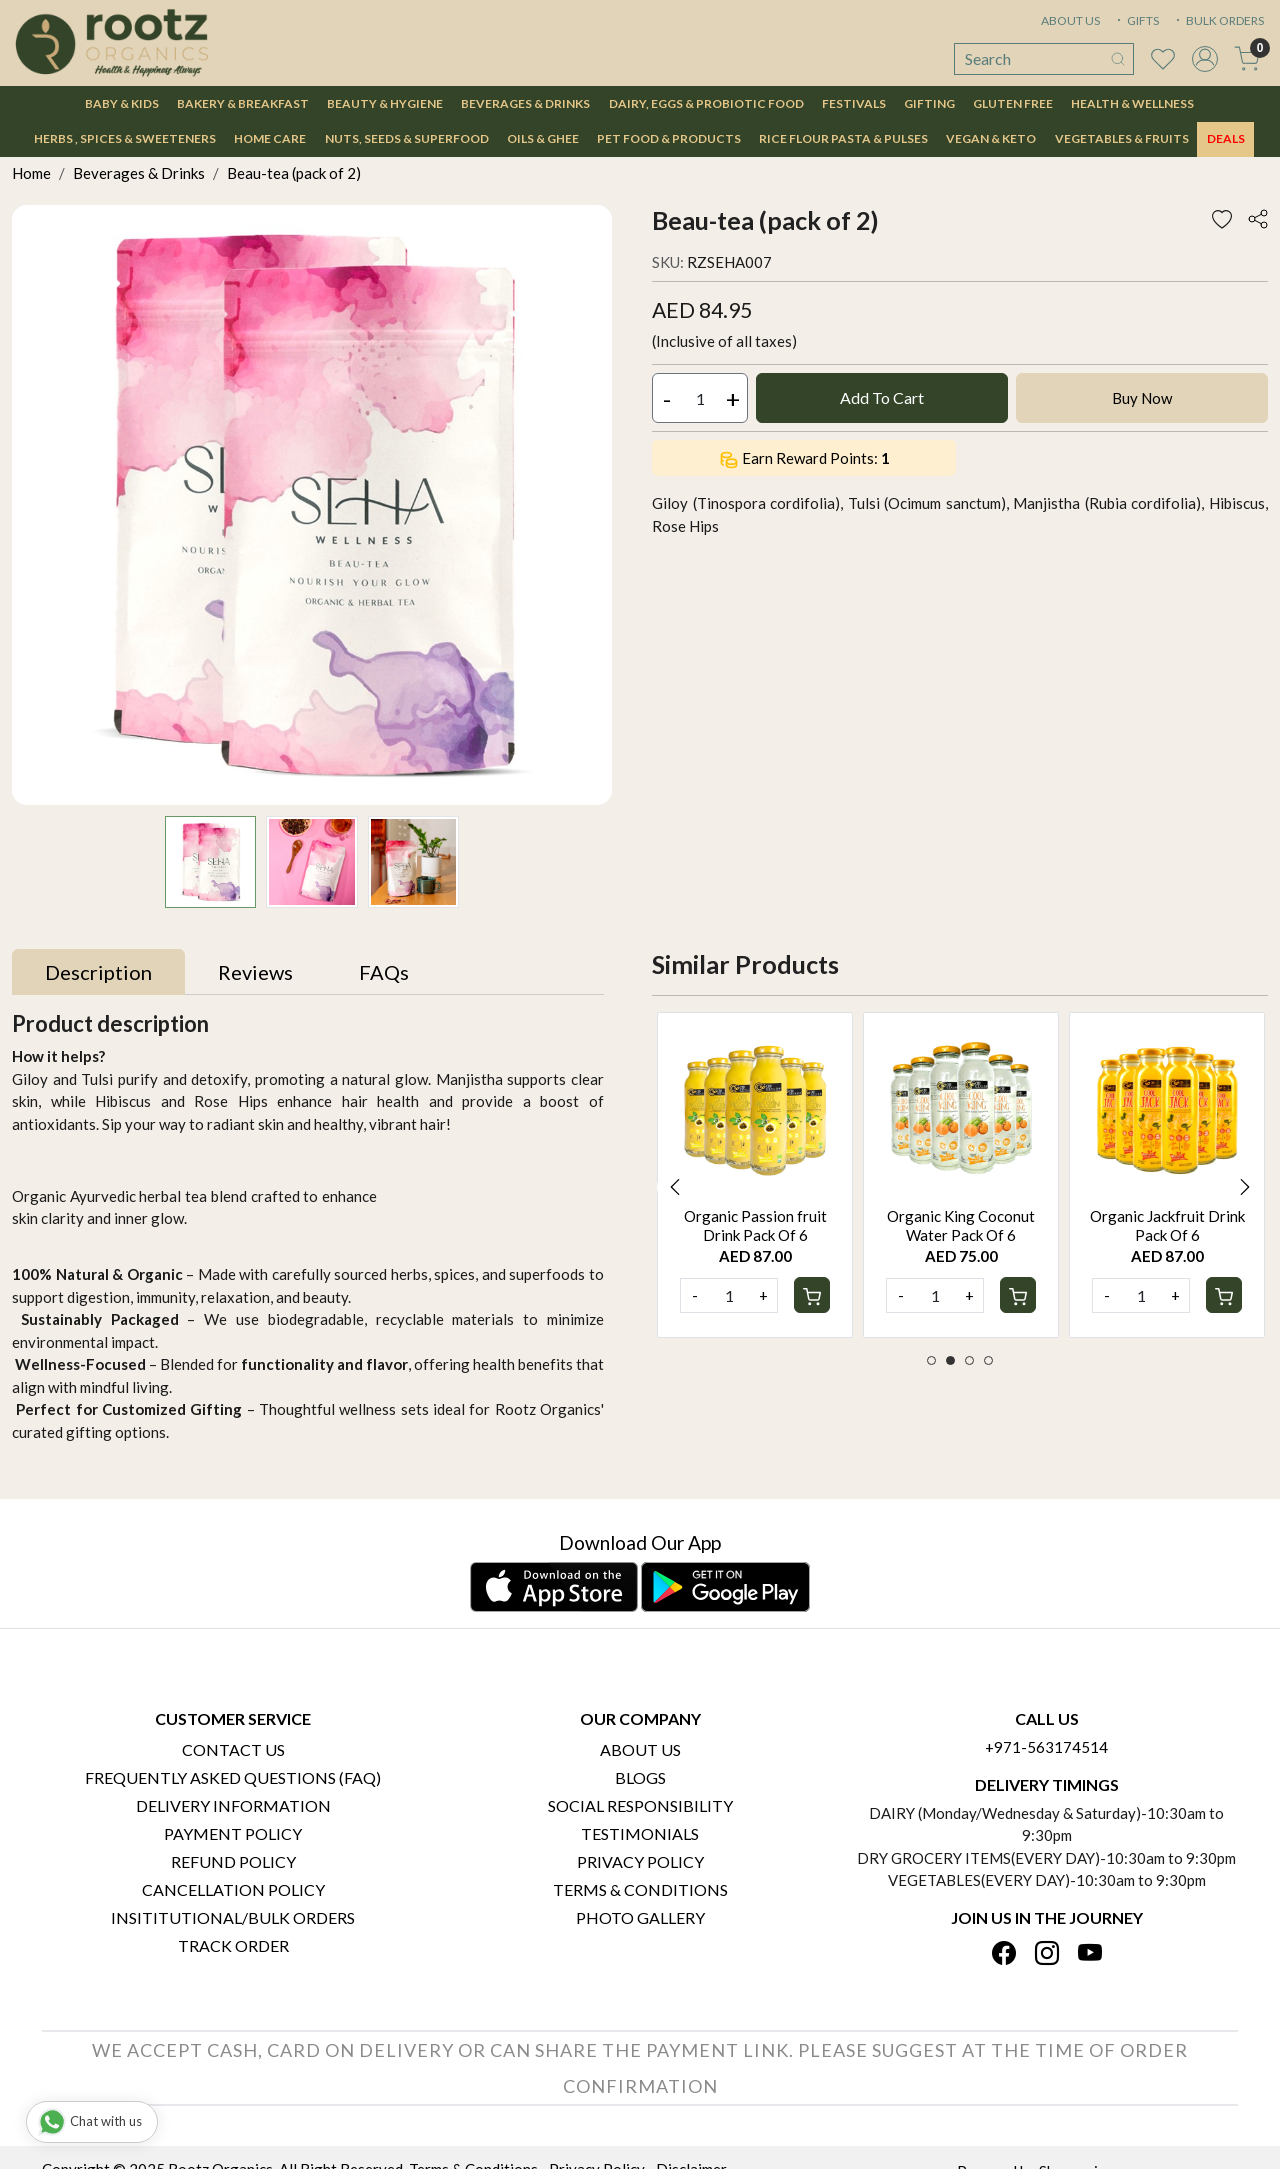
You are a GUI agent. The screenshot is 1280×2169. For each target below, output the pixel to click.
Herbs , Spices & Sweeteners (125, 138)
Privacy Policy (640, 1861)
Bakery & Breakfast (243, 103)
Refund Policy (233, 1861)
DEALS (1226, 138)
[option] (755, 1175)
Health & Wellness (1132, 103)
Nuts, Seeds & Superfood (407, 138)
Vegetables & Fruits (1122, 138)
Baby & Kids (122, 103)
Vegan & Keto (991, 138)
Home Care (270, 138)
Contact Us (233, 1749)
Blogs (640, 1777)
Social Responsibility (640, 1805)
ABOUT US (1070, 20)
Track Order (233, 1945)
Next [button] (1245, 1187)
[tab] (98, 972)
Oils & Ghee (543, 138)
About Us (640, 1749)
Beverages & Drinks (525, 103)
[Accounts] (1205, 59)
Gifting (929, 103)
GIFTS (1136, 20)
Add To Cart (882, 397)
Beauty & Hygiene (385, 103)
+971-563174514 (1046, 1747)
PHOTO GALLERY (640, 1917)
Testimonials (640, 1833)
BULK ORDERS (1218, 20)
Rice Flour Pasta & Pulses (843, 138)
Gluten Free (1013, 103)
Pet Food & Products (669, 138)
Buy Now (1142, 398)
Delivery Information (233, 1805)
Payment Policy (233, 1833)
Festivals (854, 103)
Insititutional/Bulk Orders (233, 1917)
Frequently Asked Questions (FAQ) (233, 1777)
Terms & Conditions (640, 1889)
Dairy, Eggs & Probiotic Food (706, 103)
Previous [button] (675, 1187)
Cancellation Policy (233, 1889)
